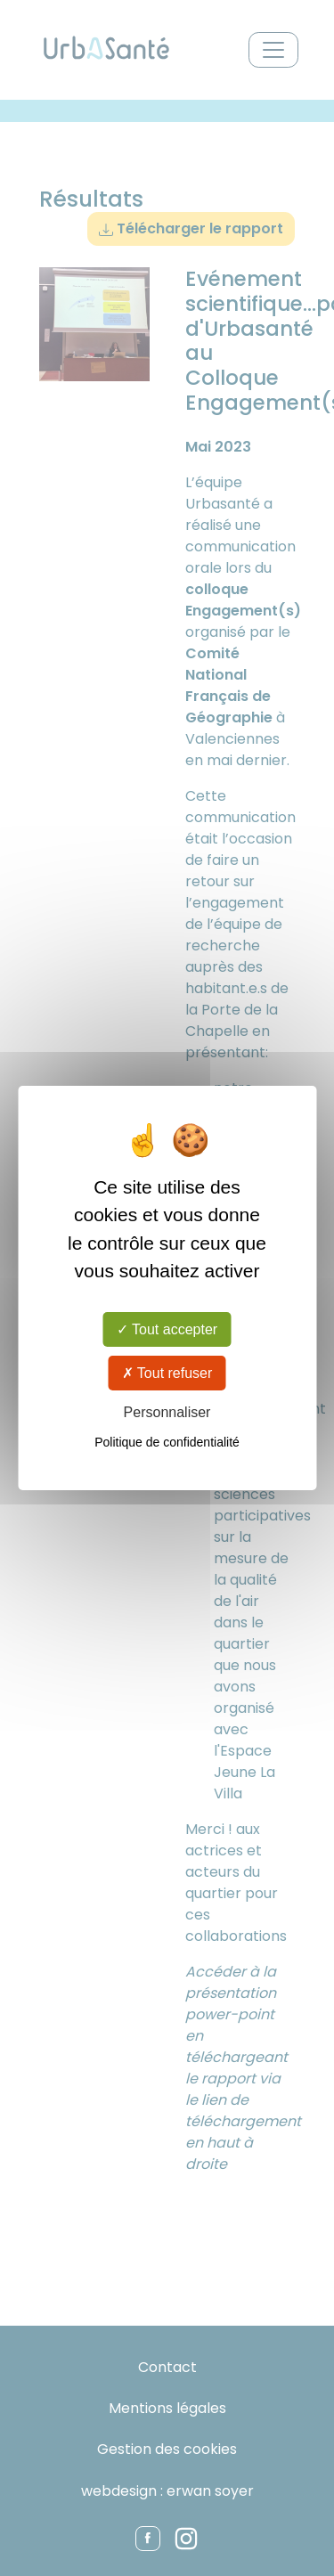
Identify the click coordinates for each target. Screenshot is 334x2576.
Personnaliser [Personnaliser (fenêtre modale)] (167, 1412)
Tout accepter (167, 1328)
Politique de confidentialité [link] (167, 1442)
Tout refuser (167, 1373)
